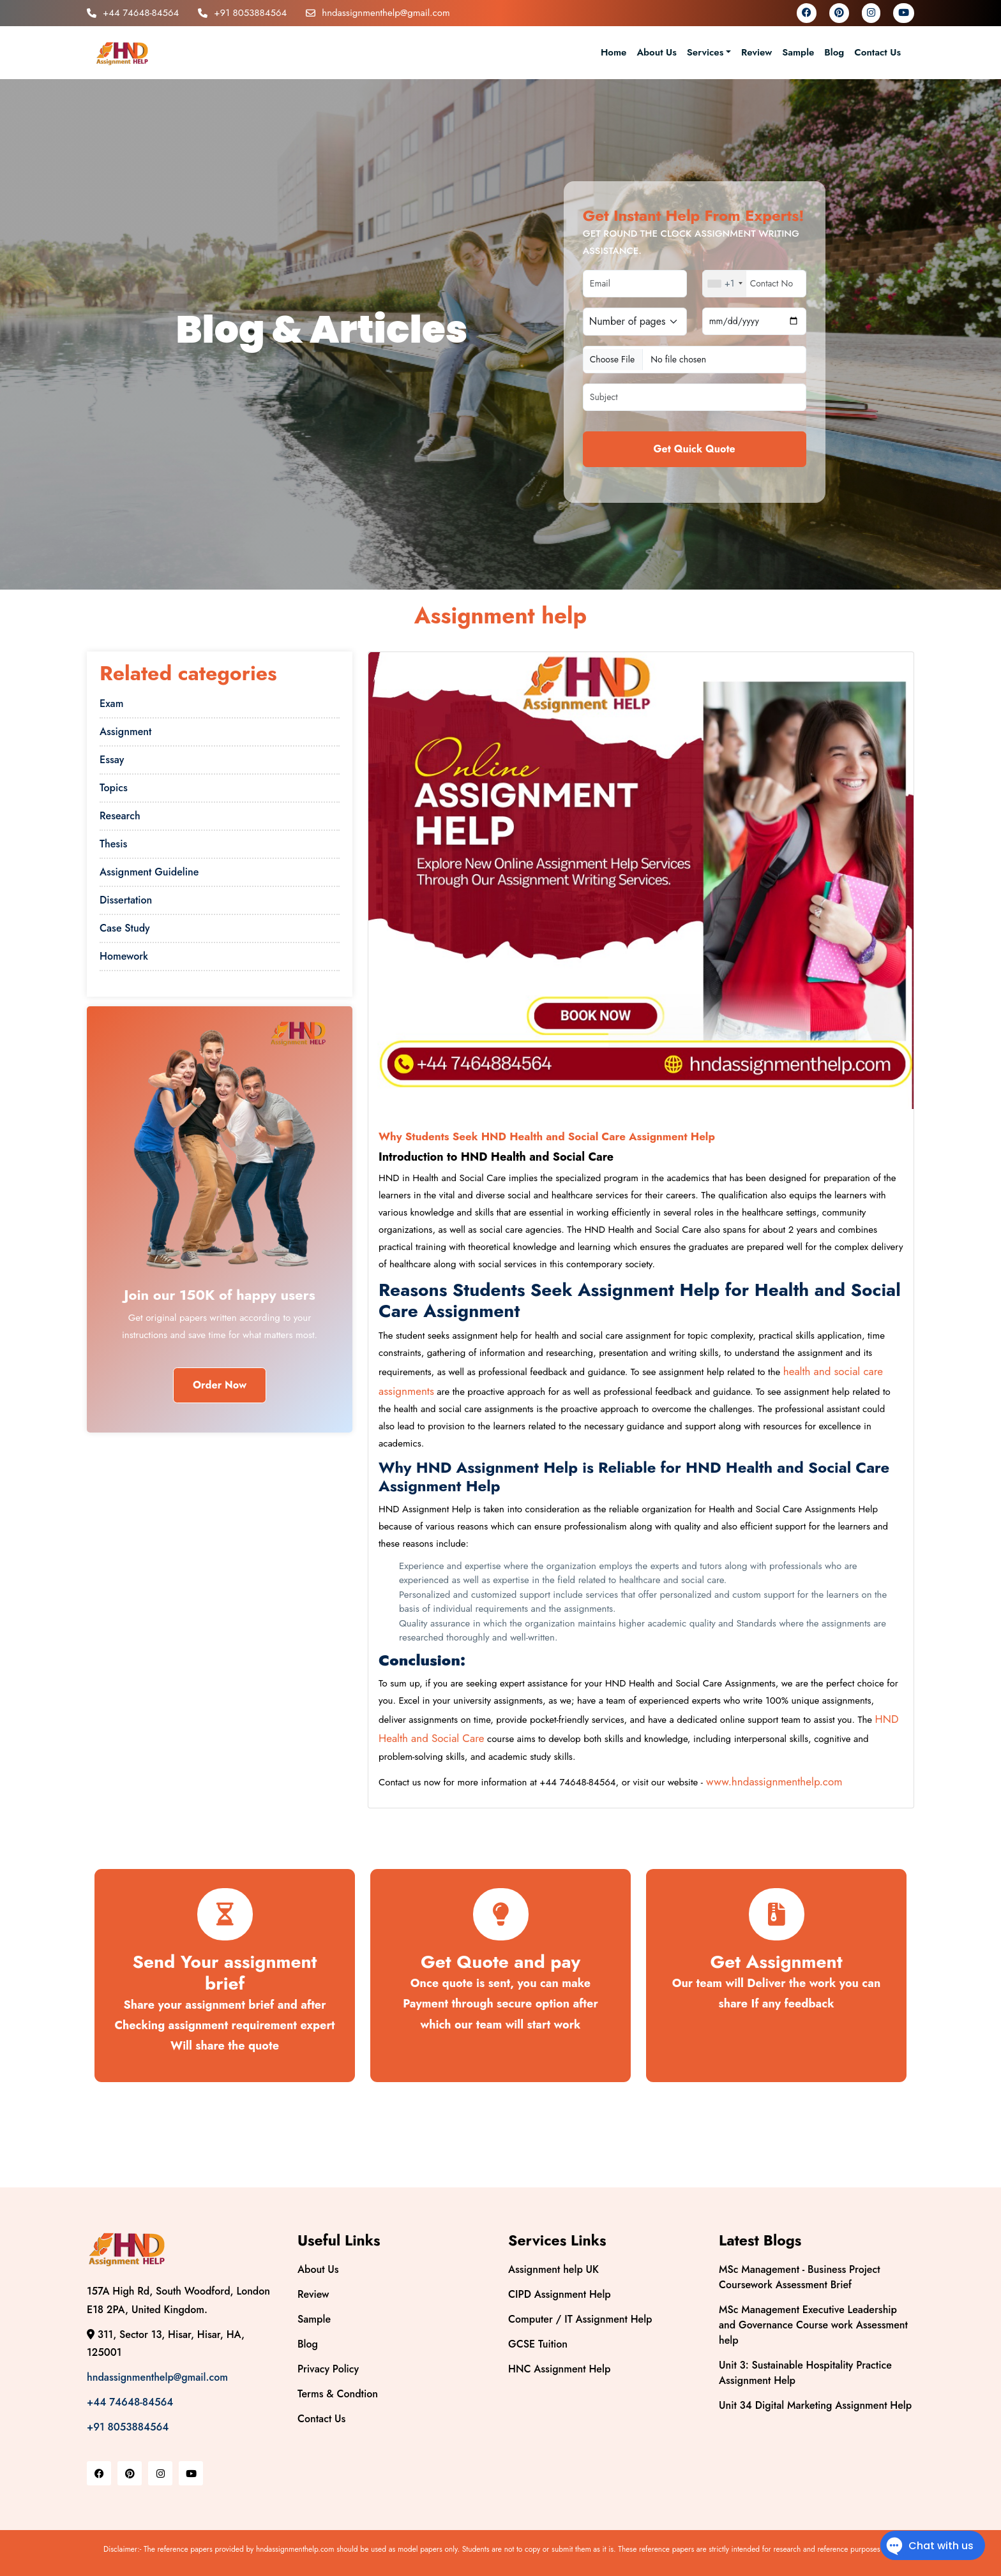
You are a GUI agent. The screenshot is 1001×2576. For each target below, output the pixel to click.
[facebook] (806, 13)
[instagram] (871, 13)
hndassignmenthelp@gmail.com (377, 13)
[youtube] (903, 13)
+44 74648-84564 (133, 13)
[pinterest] (839, 13)
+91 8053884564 (242, 13)
